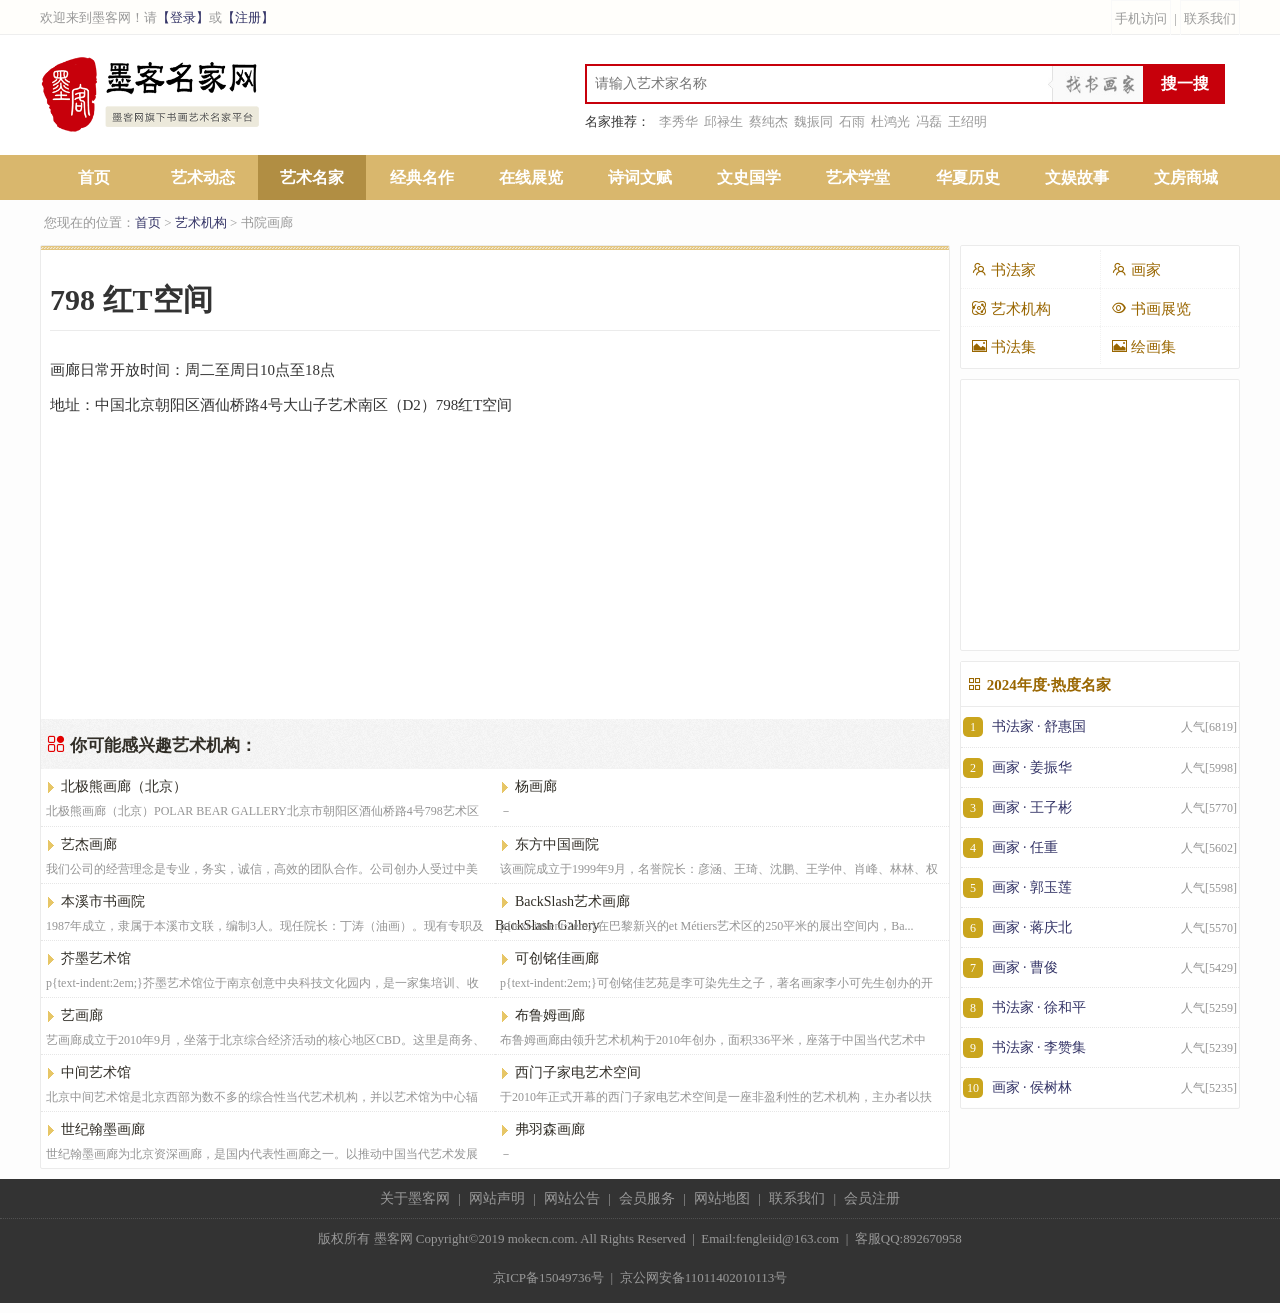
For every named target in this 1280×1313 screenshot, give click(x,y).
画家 (1136, 269)
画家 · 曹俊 (1100, 967)
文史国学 (749, 177)
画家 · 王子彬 (1100, 807)
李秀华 (678, 121)
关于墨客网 (415, 1198)
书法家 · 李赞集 (1100, 1047)
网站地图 (722, 1198)
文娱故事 (1077, 177)
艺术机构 (201, 222)
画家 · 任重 (1100, 847)
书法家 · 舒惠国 (1100, 727)
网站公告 (572, 1198)
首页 (94, 177)
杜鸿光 (890, 121)
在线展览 (531, 177)
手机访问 (1141, 18)
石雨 (852, 121)
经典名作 (422, 177)
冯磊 (929, 121)
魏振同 (813, 121)
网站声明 (497, 1198)
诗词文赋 (640, 177)
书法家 (1003, 269)
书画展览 (1151, 308)
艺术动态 (203, 177)
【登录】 (183, 17)
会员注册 (872, 1198)
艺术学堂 (858, 177)
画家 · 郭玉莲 (1100, 887)
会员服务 (647, 1198)
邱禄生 (723, 121)
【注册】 (248, 17)
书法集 (1003, 346)
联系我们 (1210, 18)
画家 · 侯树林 (1100, 1087)
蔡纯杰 (768, 121)
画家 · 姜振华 (1100, 767)
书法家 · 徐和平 (1100, 1007)
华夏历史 (968, 177)
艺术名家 (312, 177)
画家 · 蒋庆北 (1100, 927)
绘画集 (1143, 346)
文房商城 (1186, 177)
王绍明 (967, 121)
